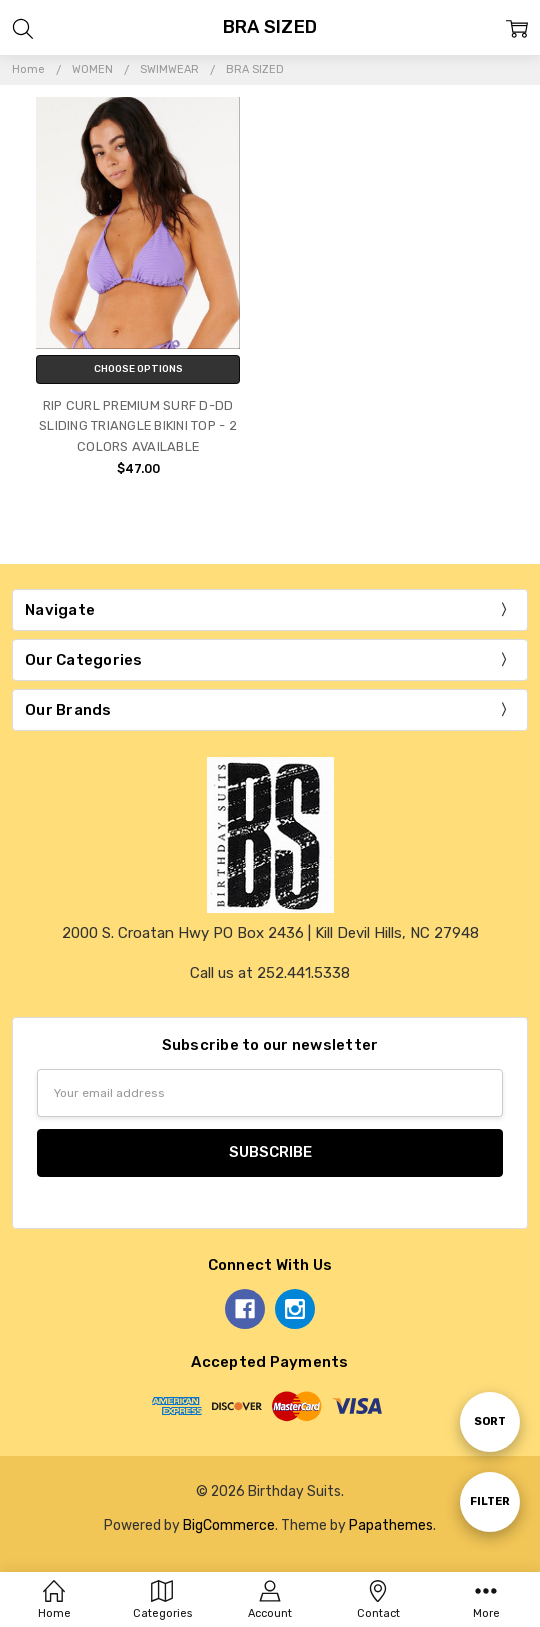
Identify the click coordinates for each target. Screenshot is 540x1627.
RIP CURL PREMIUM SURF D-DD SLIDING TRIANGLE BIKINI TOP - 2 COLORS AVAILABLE (138, 426)
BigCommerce (229, 1525)
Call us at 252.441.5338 (270, 973)
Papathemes (391, 1525)
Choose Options (138, 369)
